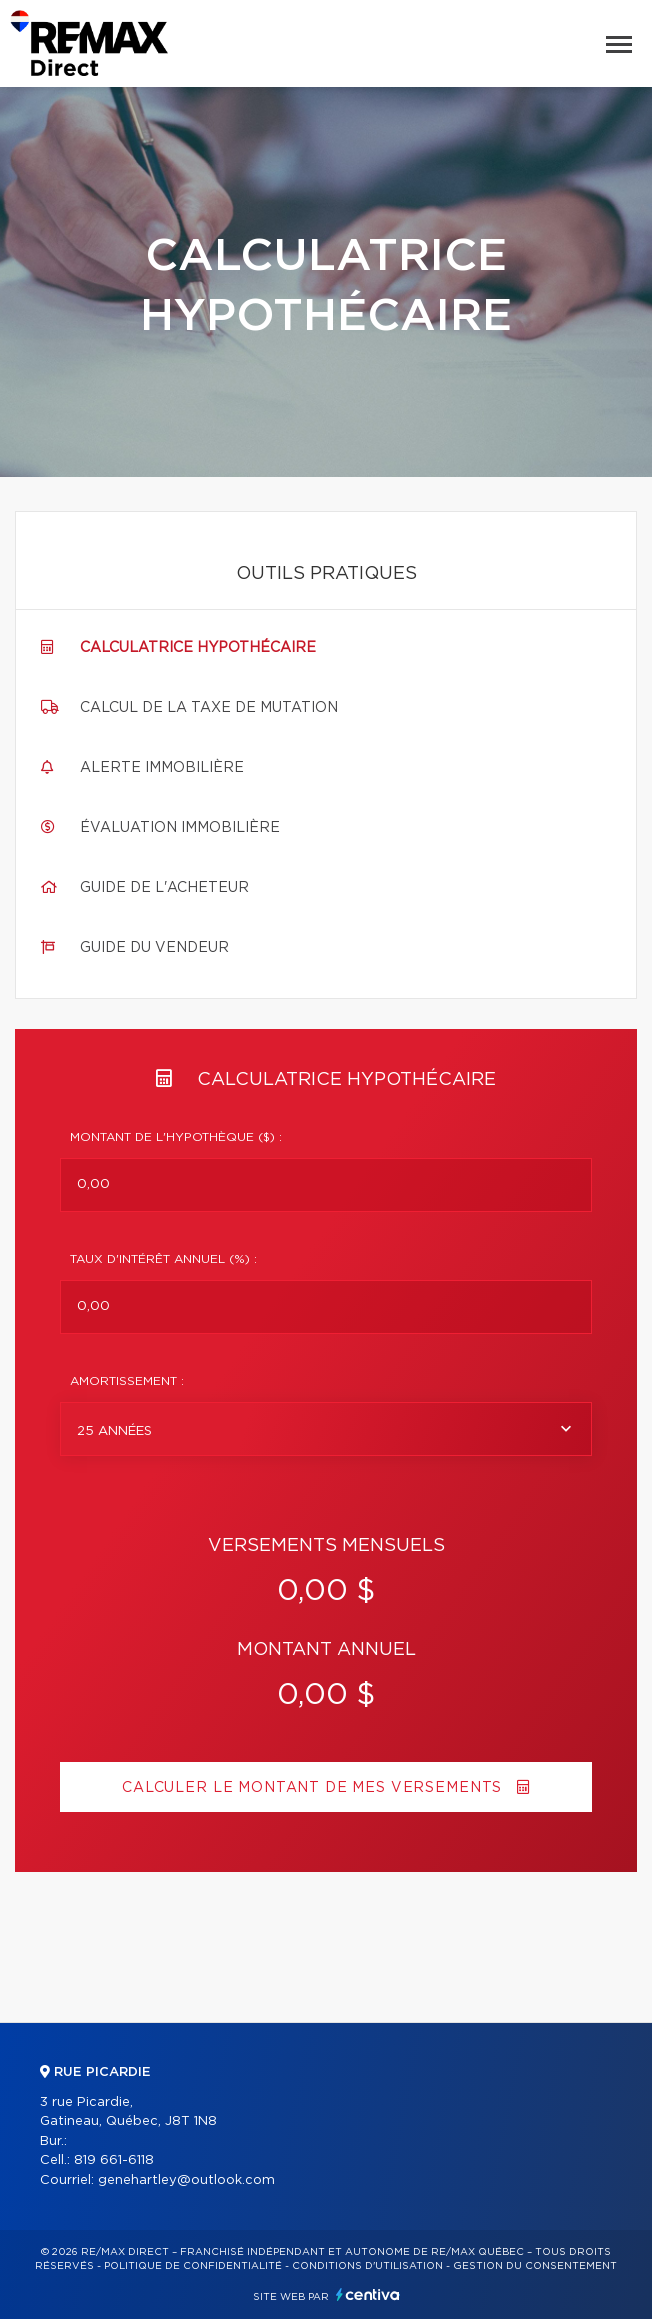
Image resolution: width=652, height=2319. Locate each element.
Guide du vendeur (154, 948)
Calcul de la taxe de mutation (209, 708)
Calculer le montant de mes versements (326, 1787)
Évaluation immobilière (180, 828)
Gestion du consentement (535, 2266)
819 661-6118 (114, 2160)
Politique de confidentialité (193, 2266)
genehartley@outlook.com (186, 2180)
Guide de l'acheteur (164, 888)
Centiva (368, 2294)
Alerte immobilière (162, 768)
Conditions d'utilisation (367, 2266)
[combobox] (326, 1429)
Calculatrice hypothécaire (198, 648)
